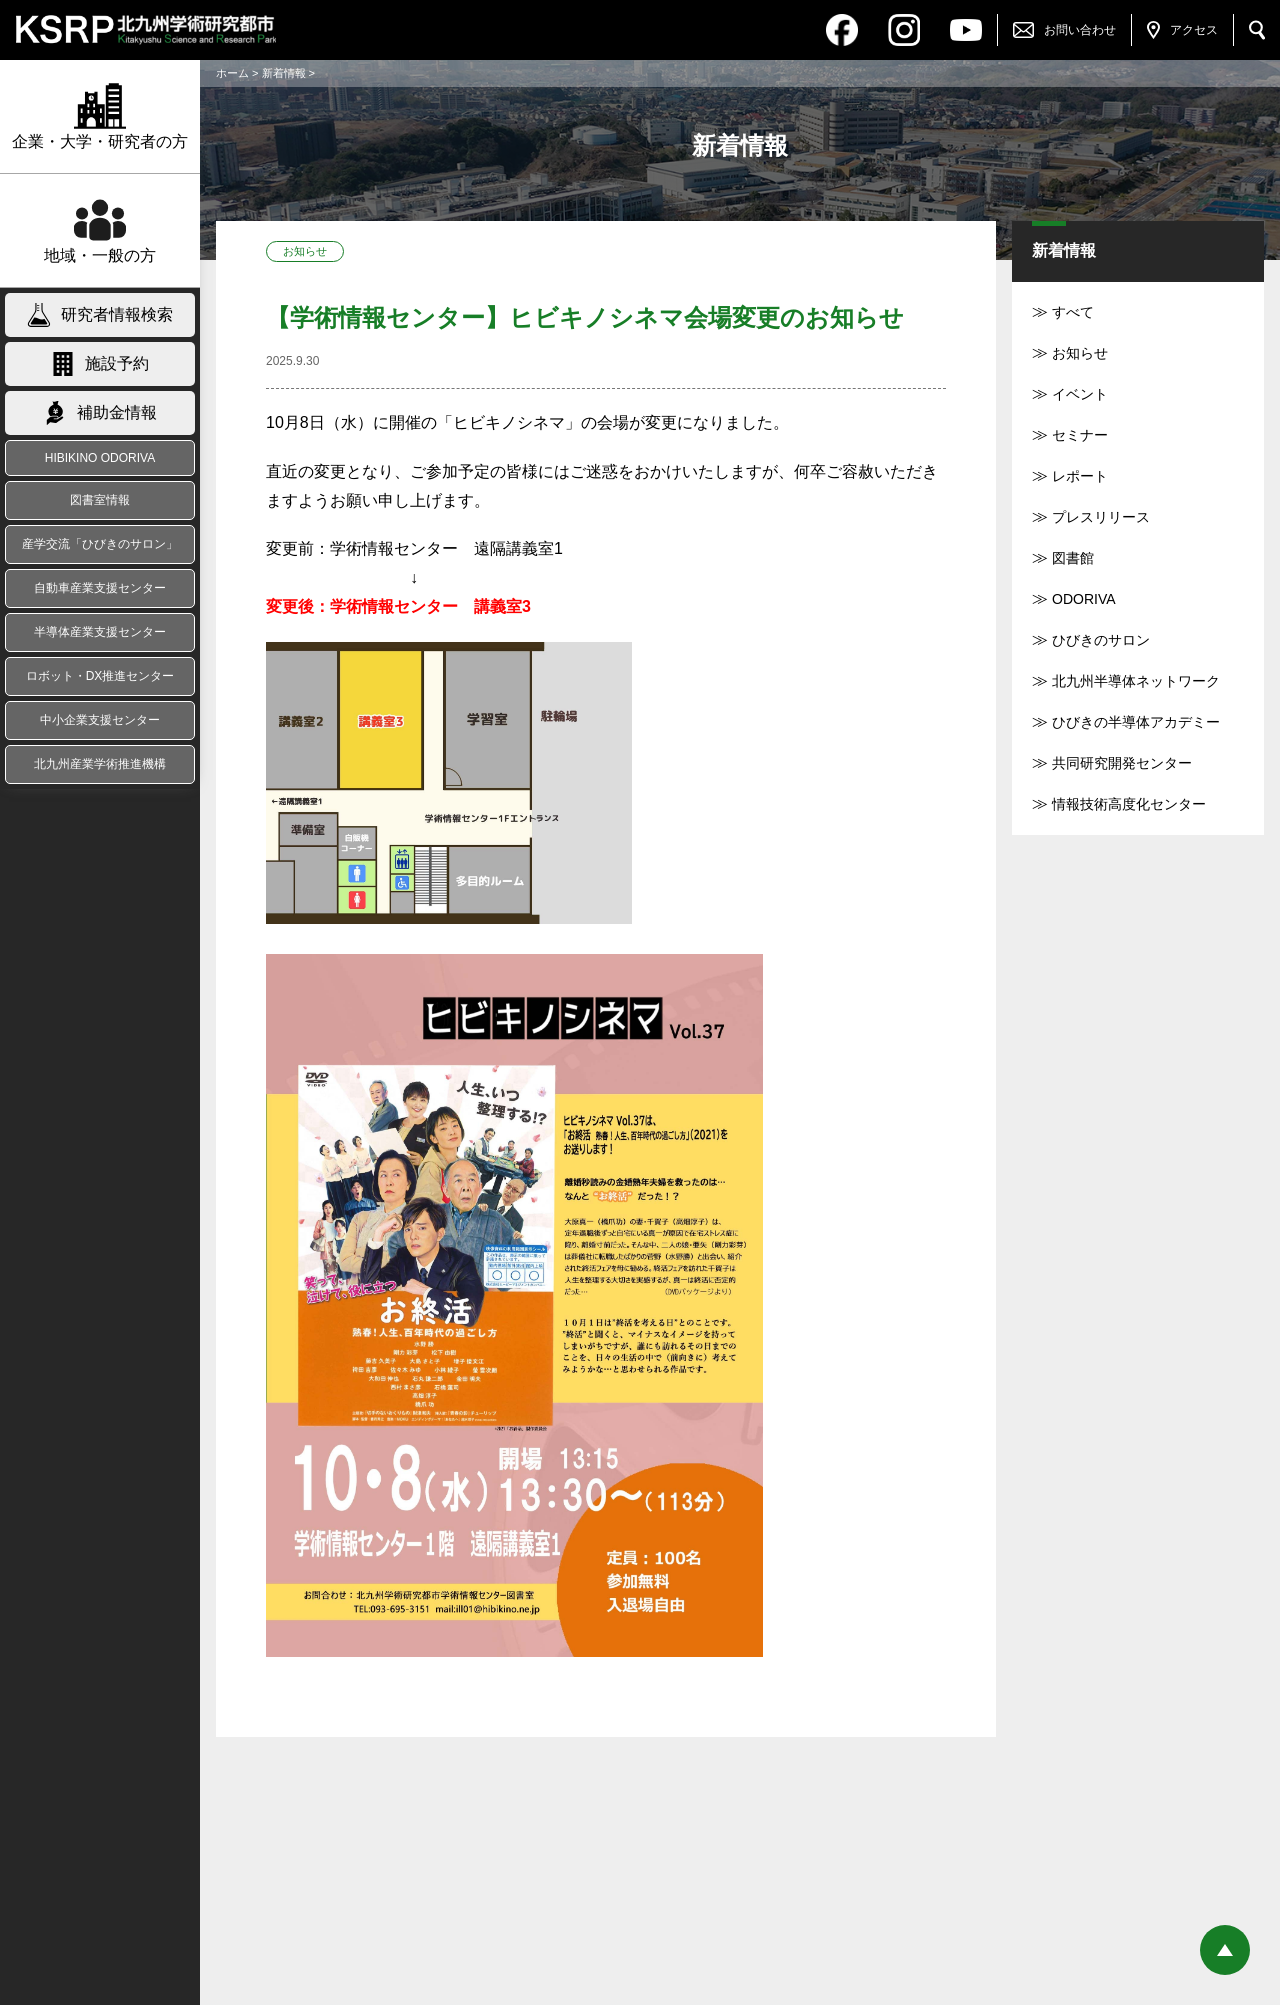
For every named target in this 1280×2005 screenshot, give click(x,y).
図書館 (1073, 558)
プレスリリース (1101, 517)
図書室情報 (100, 500)
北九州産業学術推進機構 (100, 764)
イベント (1080, 394)
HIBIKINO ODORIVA (100, 458)
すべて (1073, 312)
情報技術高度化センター (1129, 804)
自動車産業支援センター (100, 588)
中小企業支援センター (100, 720)
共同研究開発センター (1122, 763)
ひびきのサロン (1101, 640)
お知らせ (1080, 353)
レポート (1080, 476)
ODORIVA (1084, 599)
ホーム (232, 73)
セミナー (1080, 435)
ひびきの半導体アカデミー (1136, 722)
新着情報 (284, 73)
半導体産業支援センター (100, 632)
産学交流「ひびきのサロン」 (100, 544)
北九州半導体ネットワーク (1136, 681)
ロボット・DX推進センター (100, 676)
